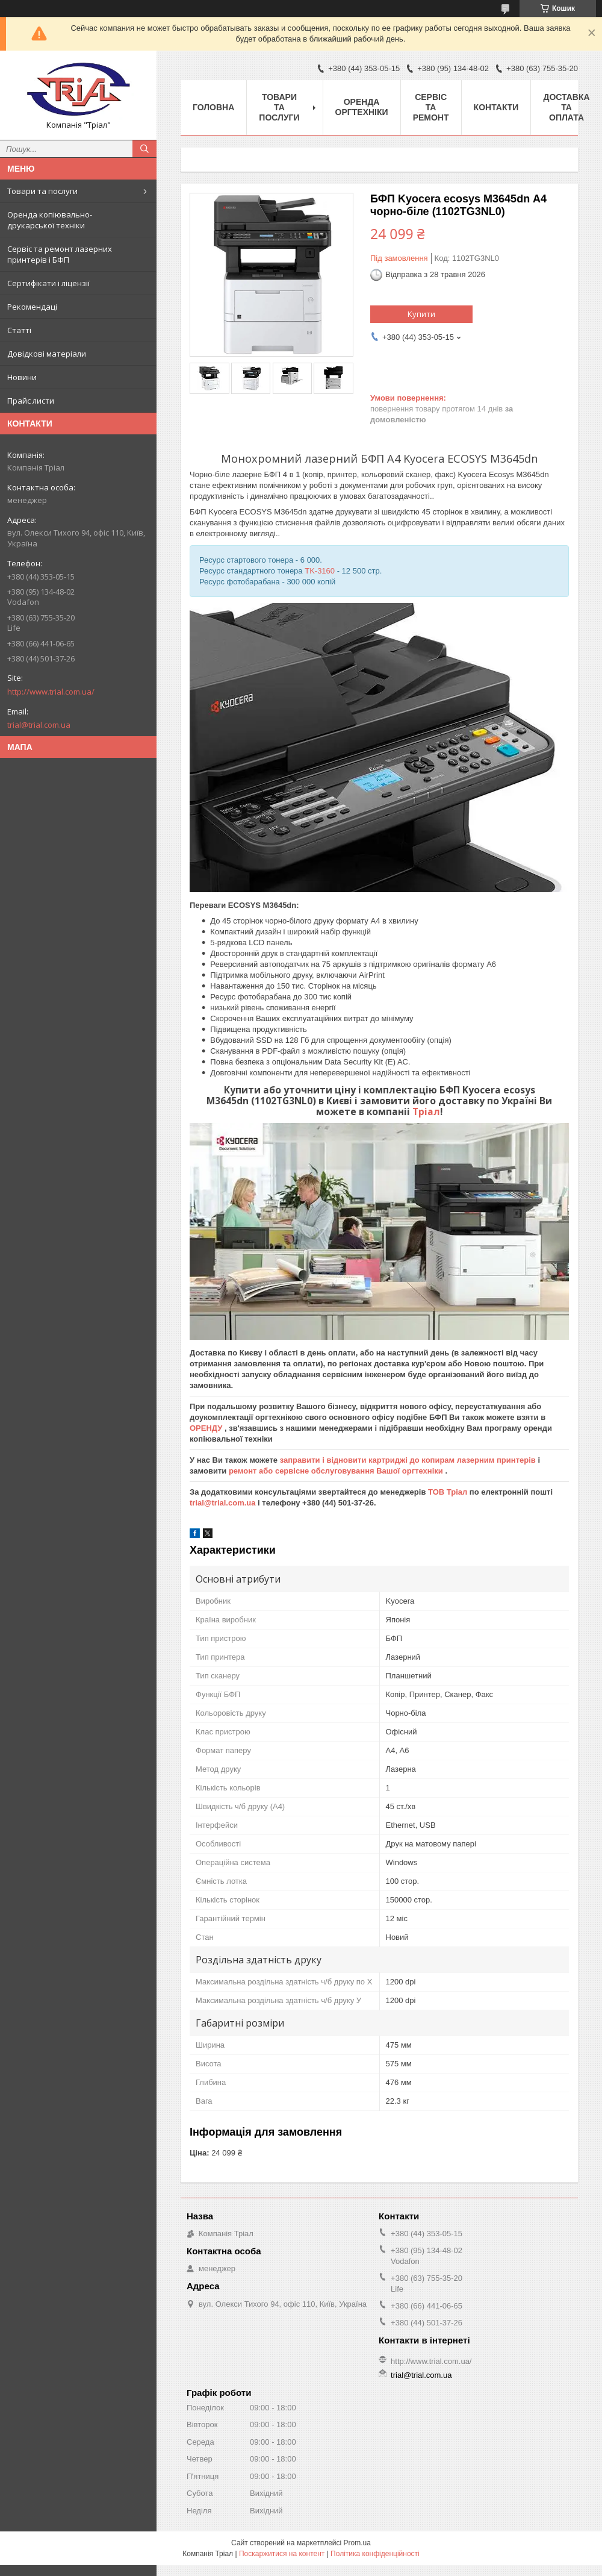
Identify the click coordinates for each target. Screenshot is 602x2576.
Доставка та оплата (566, 107)
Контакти (496, 107)
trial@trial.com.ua (38, 724)
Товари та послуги (42, 191)
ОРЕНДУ (207, 1428)
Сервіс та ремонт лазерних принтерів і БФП (59, 254)
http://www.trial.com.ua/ (51, 691)
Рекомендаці (32, 306)
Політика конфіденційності (375, 2553)
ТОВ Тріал (449, 1491)
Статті (19, 330)
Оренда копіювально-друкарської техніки (49, 220)
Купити (421, 313)
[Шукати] (144, 149)
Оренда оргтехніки (361, 107)
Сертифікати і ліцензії (48, 283)
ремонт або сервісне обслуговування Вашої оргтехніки (337, 1470)
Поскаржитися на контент (281, 2553)
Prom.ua (357, 2543)
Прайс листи (30, 400)
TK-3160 (320, 570)
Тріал (426, 1111)
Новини (22, 377)
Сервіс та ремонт (431, 107)
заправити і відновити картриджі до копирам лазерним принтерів (409, 1460)
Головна (213, 107)
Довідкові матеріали (46, 353)
